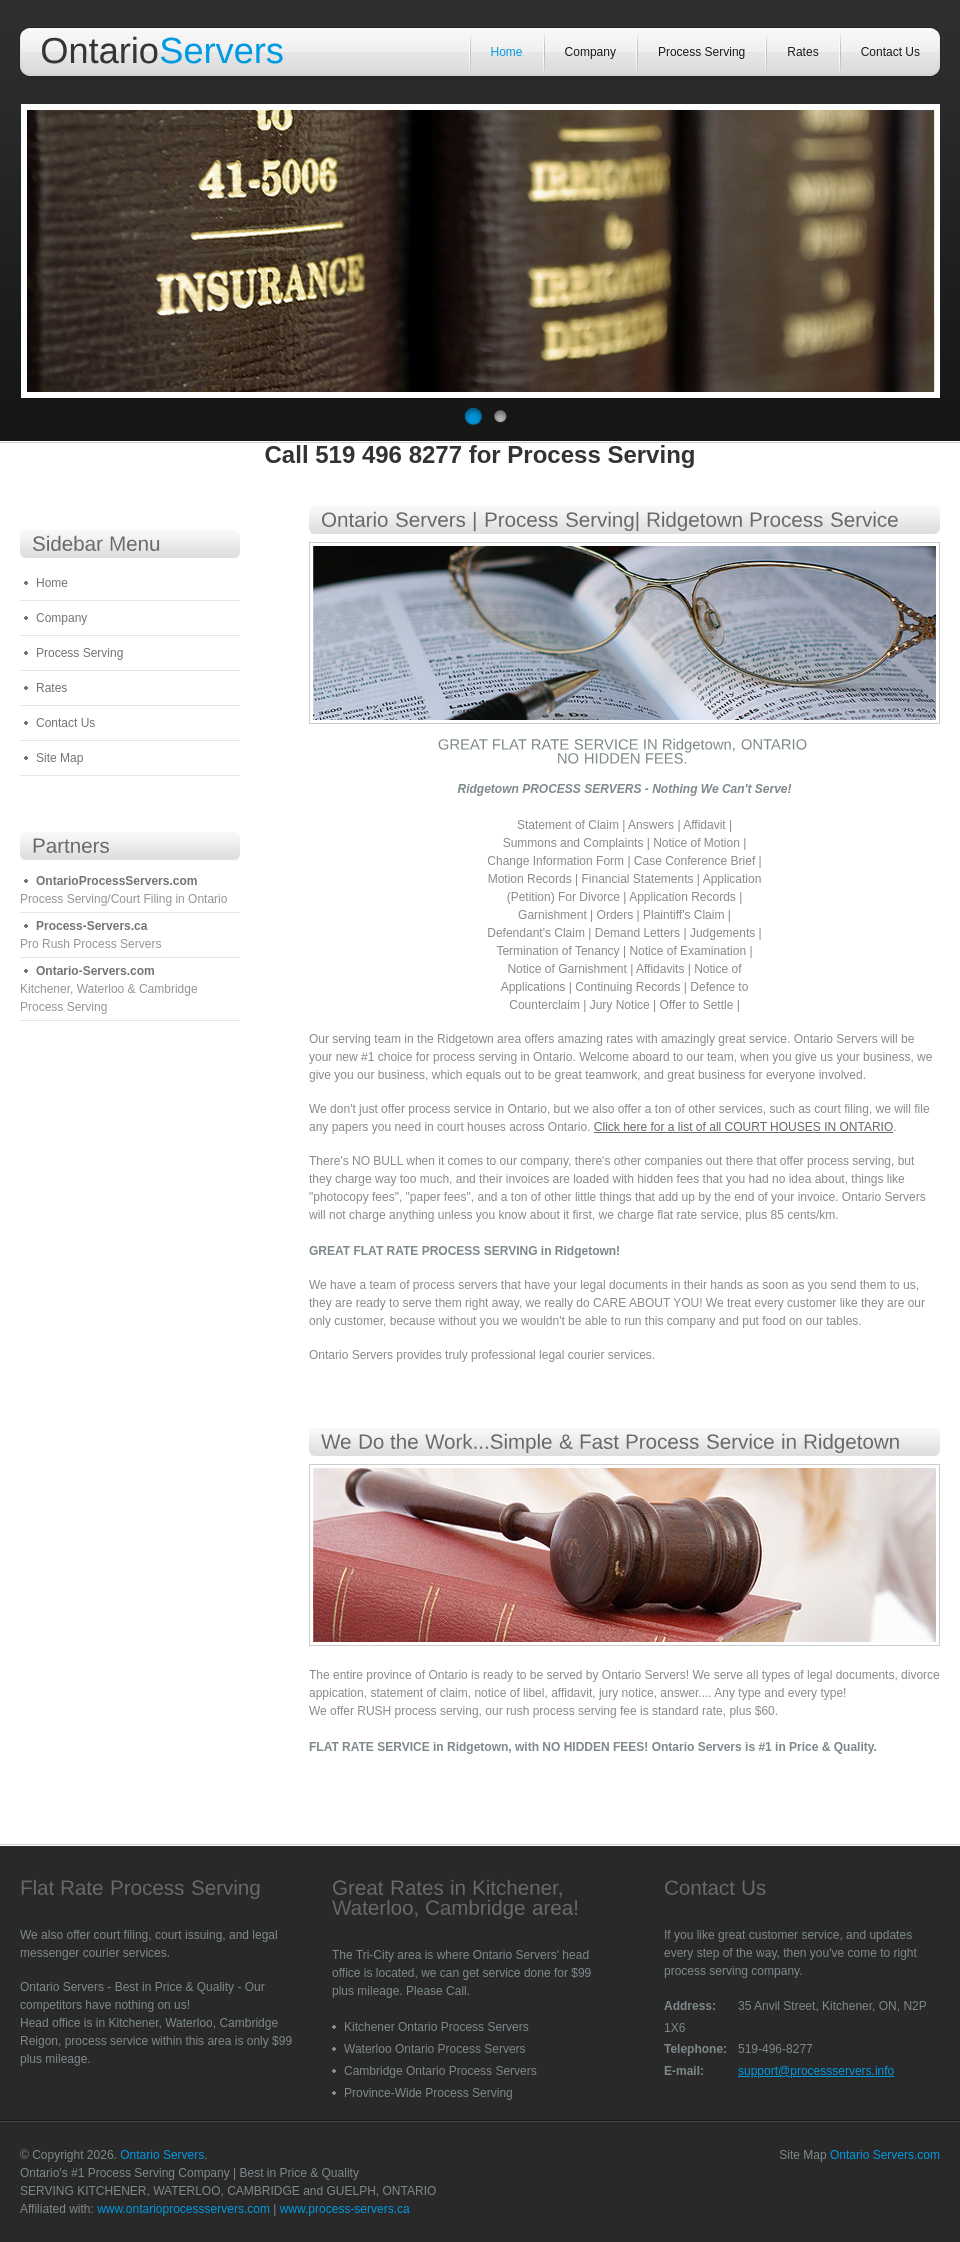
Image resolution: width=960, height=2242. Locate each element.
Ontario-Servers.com (95, 971)
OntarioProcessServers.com (116, 881)
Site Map (59, 758)
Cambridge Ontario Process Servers (440, 2071)
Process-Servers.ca (91, 926)
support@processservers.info (816, 2071)
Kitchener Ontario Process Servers (436, 2027)
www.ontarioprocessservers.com (183, 2209)
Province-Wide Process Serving (428, 2093)
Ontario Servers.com (885, 2155)
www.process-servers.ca (345, 2209)
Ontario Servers (162, 2155)
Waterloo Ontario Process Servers (435, 2049)
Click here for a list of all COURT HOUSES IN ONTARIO (743, 1127)
